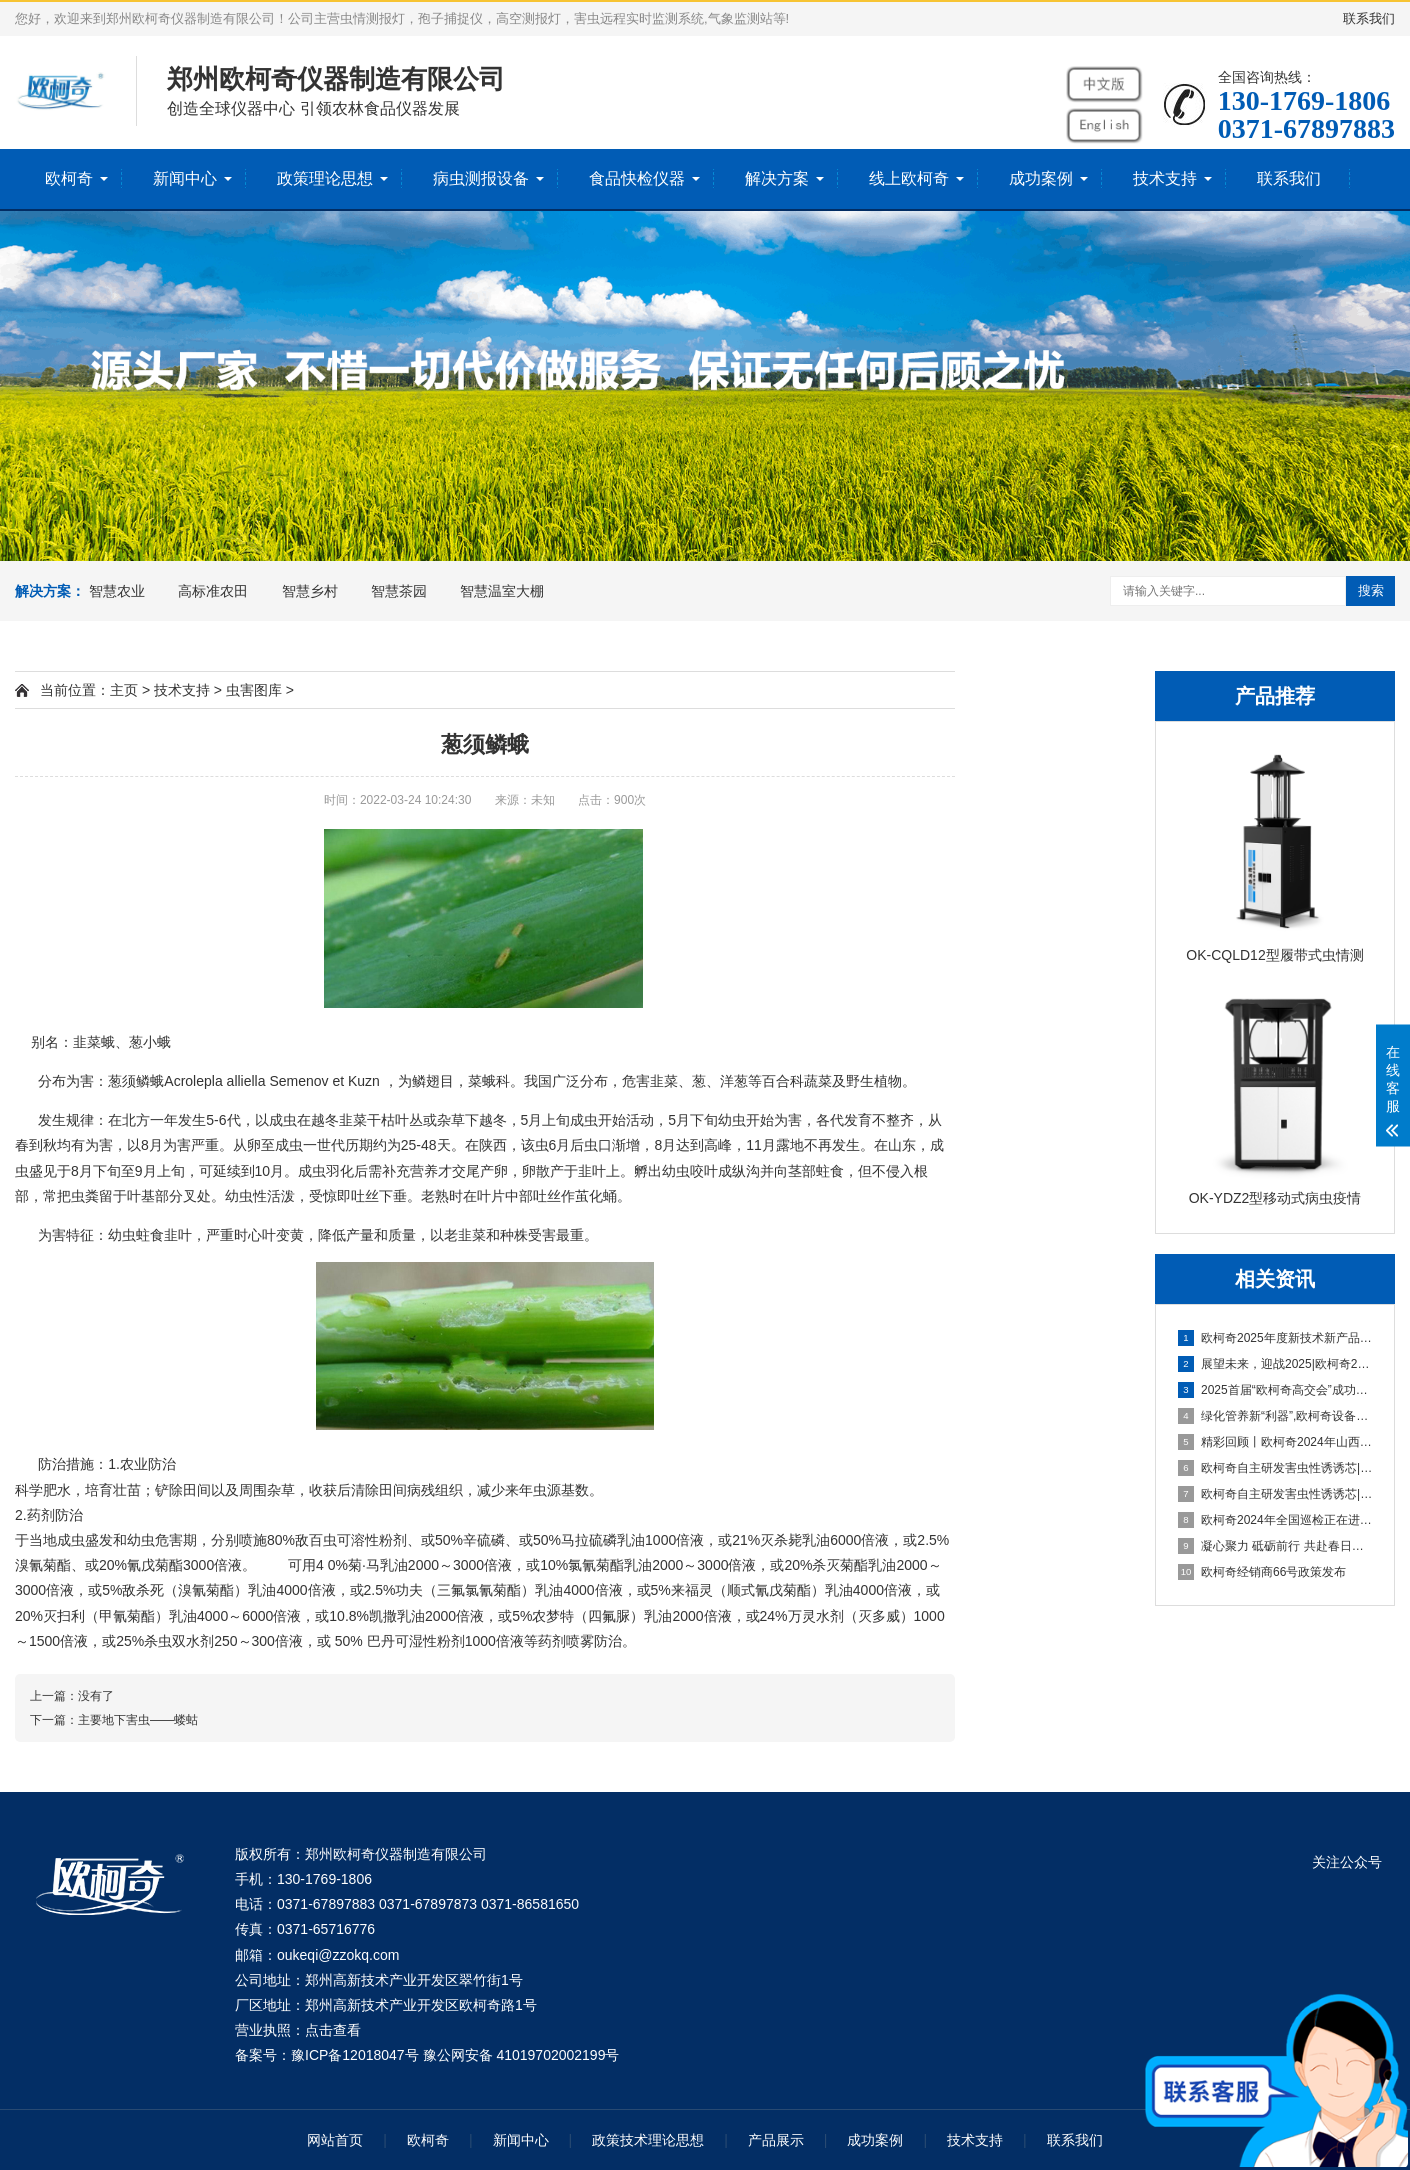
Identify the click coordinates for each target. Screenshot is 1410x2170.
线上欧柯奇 (909, 178)
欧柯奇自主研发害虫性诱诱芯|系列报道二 (1276, 1468)
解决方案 (777, 178)
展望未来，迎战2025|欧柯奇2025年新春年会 (1276, 1364)
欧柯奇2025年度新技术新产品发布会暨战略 (1276, 1338)
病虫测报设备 (481, 178)
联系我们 (1369, 18)
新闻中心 (185, 178)
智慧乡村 (310, 591)
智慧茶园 (399, 591)
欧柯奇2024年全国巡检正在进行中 (1276, 1520)
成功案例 (1041, 178)
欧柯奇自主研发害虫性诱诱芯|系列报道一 (1276, 1494)
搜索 (1371, 590)
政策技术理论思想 (648, 2140)
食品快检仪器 (637, 178)
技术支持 (1165, 178)
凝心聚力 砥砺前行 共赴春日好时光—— (1276, 1546)
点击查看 (333, 2030)
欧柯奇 (69, 178)
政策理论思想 (325, 178)
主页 (124, 690)
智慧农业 (117, 591)
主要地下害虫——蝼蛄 (138, 1720)
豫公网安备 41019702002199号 (521, 2055)
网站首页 (335, 2140)
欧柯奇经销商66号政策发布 (1262, 1572)
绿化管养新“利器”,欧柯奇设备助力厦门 (1276, 1416)
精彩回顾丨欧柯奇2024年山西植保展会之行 (1276, 1442)
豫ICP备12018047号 (355, 2055)
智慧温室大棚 (502, 591)
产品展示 (776, 2140)
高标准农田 (213, 591)
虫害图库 (254, 690)
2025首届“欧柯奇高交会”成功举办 (1276, 1390)
